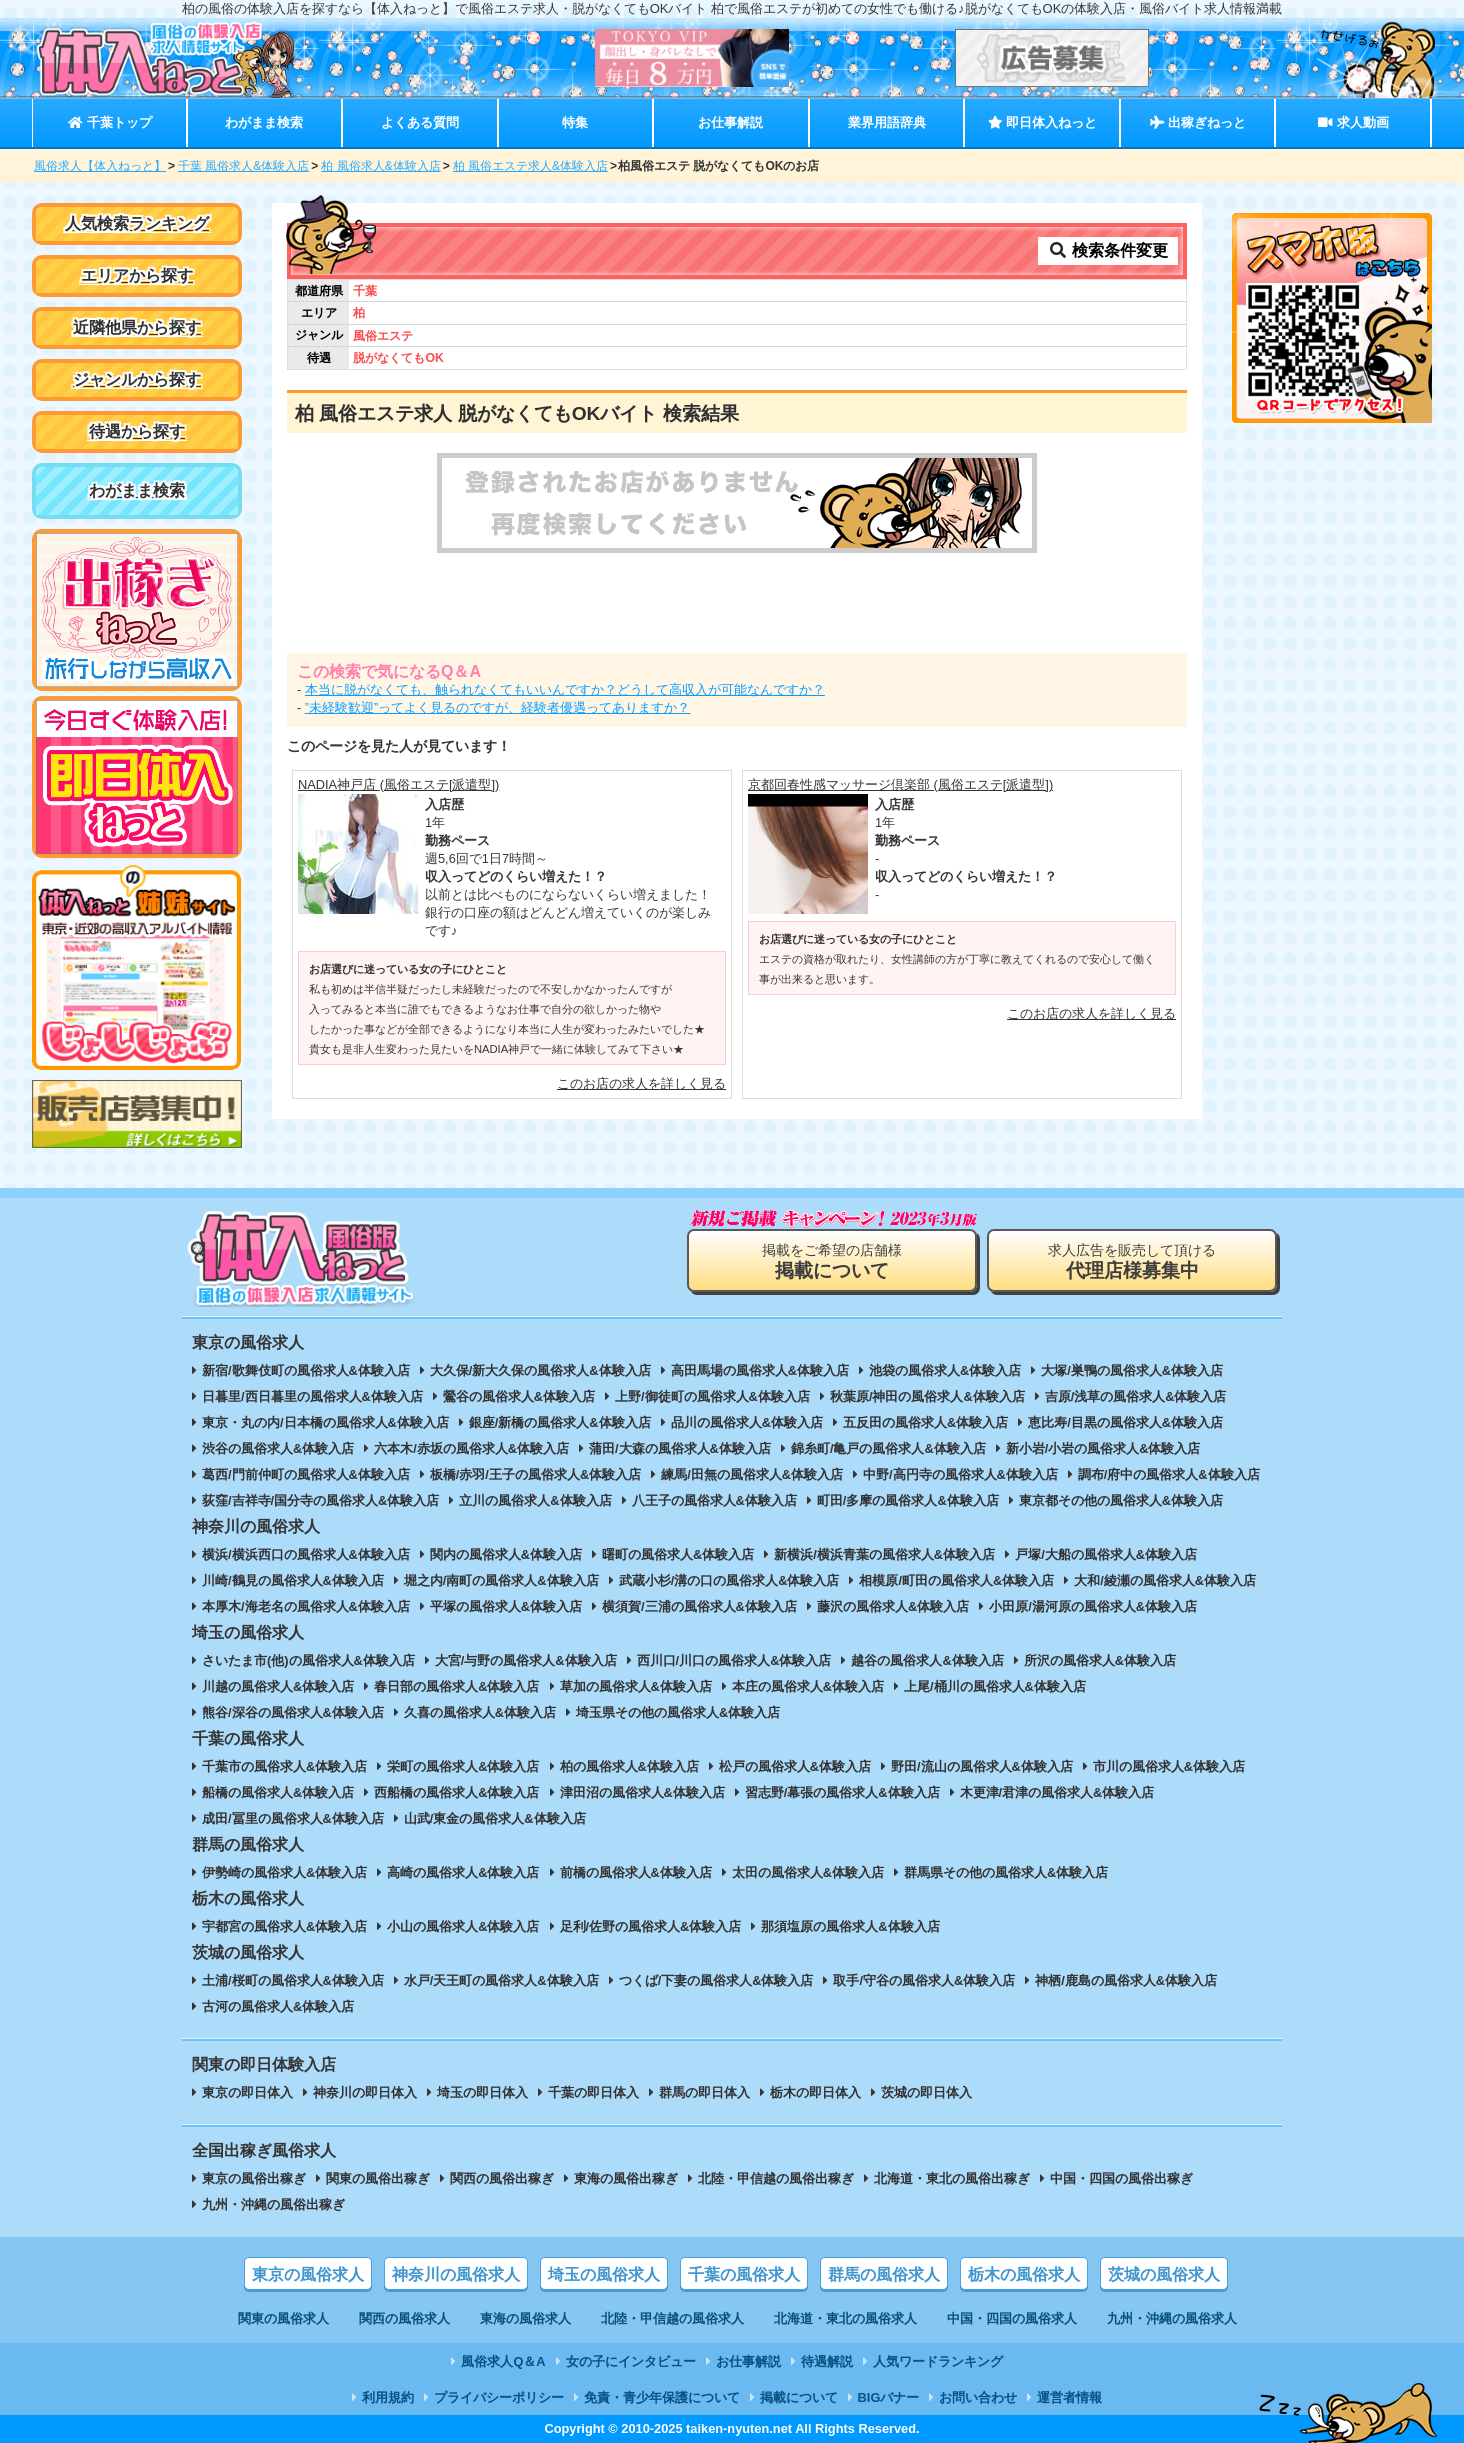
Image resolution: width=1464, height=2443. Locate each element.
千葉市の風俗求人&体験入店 (284, 1766)
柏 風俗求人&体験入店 (380, 166)
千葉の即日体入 (593, 2092)
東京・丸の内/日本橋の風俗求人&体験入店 (325, 1422)
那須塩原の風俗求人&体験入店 (850, 1926)
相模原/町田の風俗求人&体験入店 (956, 1580)
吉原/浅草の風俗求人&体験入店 (1136, 1396)
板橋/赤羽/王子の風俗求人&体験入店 (535, 1474)
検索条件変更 (1108, 250)
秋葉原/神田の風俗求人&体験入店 (927, 1396)
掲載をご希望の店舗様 (832, 1261)
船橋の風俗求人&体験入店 (278, 1792)
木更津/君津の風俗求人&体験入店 (1057, 1792)
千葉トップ (109, 122)
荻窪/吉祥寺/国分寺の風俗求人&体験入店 (320, 1500)
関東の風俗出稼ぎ (378, 2178)
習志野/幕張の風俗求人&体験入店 (842, 1792)
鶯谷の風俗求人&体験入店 (519, 1396)
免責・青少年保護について (662, 2397)
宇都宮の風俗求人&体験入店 (284, 1926)
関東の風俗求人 (283, 2318)
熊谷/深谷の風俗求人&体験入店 (293, 1712)
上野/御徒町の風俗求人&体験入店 (712, 1396)
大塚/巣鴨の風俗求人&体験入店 (1132, 1370)
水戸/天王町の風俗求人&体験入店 (501, 1980)
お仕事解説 (730, 122)
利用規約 (388, 2397)
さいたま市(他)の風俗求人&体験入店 (308, 1660)
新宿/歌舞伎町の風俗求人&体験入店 (306, 1370)
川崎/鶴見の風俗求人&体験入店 (293, 1580)
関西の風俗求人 (404, 2318)
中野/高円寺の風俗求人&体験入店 (960, 1474)
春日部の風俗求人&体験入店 (456, 1686)
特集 (575, 122)
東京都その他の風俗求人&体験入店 (1121, 1500)
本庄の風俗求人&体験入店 (808, 1686)
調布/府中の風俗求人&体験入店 (1169, 1474)
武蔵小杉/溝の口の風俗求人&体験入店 (729, 1580)
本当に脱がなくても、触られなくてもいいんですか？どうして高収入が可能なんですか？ (565, 689)
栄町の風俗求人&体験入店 (463, 1766)
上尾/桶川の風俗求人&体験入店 (995, 1686)
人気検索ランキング (137, 223)
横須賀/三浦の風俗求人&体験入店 (699, 1606)
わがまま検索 (264, 122)
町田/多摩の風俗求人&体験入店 (908, 1500)
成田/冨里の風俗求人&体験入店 (293, 1818)
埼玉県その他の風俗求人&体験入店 (678, 1712)
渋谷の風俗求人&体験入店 (278, 1448)
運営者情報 (1069, 2397)
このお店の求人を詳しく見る (641, 1083)
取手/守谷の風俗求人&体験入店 (924, 1980)
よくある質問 (420, 122)
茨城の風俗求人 (1164, 2274)
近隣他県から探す (137, 327)
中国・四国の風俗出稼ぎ (1121, 2178)
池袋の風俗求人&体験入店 (945, 1370)
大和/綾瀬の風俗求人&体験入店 (1165, 1580)
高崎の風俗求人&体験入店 (463, 1872)
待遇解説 (827, 2361)
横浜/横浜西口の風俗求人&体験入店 (306, 1554)
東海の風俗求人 (525, 2318)
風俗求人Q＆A (503, 2361)
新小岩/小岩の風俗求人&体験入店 (1103, 1448)
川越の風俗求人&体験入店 (278, 1686)
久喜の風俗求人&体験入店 (480, 1712)
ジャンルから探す (137, 379)
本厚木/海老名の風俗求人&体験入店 (306, 1606)
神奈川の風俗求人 (456, 2274)
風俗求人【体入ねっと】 (100, 166)
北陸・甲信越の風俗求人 (672, 2318)
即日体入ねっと (1042, 122)
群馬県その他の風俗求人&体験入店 (1006, 1872)
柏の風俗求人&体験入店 (629, 1766)
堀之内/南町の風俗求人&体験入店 (501, 1580)
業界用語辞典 (887, 122)
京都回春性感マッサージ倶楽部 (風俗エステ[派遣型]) (900, 784)
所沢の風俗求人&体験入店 (1100, 1660)
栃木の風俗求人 (1024, 2274)
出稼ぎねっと (1198, 122)
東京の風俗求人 (308, 2274)
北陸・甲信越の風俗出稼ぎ (776, 2178)
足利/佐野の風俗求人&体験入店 (651, 1926)
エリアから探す (137, 275)
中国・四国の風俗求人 (1012, 2318)
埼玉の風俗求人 (604, 2274)
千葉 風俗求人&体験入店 (243, 166)
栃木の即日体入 (815, 2092)
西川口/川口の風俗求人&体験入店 (734, 1660)
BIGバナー (889, 2397)
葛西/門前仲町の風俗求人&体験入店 (306, 1474)
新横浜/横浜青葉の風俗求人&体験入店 (884, 1554)
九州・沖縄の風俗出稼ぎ (273, 2204)
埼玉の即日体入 (482, 2092)
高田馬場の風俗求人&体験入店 (760, 1370)
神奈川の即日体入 (365, 2092)
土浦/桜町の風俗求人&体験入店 (293, 1980)
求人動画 (1353, 122)
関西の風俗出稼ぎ (502, 2178)
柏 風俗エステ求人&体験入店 (530, 166)
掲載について (799, 2397)
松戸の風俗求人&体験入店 (795, 1766)
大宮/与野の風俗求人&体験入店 (526, 1660)
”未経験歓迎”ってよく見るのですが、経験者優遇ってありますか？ (498, 707)
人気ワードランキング (938, 2361)
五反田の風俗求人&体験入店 (925, 1422)
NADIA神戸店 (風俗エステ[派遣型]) (398, 784)
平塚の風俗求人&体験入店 (506, 1606)
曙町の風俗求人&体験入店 (678, 1554)
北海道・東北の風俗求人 (845, 2318)
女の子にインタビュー (631, 2361)
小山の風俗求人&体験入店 (463, 1926)
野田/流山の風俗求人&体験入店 (982, 1766)
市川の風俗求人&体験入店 (1169, 1766)
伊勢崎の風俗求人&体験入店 (284, 1872)
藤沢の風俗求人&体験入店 (893, 1606)
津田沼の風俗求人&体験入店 (642, 1792)
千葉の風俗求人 (744, 2274)
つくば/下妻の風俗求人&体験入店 (716, 1980)
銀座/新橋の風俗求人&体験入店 (560, 1422)
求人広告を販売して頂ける (1132, 1261)
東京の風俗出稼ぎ (254, 2178)
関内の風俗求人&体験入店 (506, 1554)
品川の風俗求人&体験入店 (747, 1422)
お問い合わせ (978, 2397)
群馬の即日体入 (704, 2092)
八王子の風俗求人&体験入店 (714, 1500)
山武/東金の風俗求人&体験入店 (495, 1818)
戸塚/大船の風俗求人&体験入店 (1106, 1554)
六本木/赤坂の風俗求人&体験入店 (471, 1448)
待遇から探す (137, 431)
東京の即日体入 (247, 2092)
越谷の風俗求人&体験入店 (927, 1660)
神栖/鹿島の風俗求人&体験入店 (1126, 1980)
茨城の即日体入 (926, 2092)
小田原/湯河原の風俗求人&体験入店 (1093, 1606)
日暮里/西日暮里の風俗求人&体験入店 (312, 1396)
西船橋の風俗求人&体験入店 (456, 1792)
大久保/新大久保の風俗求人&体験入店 (540, 1370)
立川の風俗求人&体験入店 (535, 1500)
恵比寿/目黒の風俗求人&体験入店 (1125, 1422)
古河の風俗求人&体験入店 (278, 2006)
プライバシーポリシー (499, 2397)
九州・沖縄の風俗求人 (1172, 2318)
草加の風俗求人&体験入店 (636, 1686)
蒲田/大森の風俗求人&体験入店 (680, 1448)
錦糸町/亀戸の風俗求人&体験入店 (888, 1448)
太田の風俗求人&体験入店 (808, 1872)
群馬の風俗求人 (884, 2274)
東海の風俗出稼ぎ (626, 2178)
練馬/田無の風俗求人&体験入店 (752, 1474)
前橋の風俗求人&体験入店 (636, 1872)
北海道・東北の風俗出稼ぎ (952, 2178)
